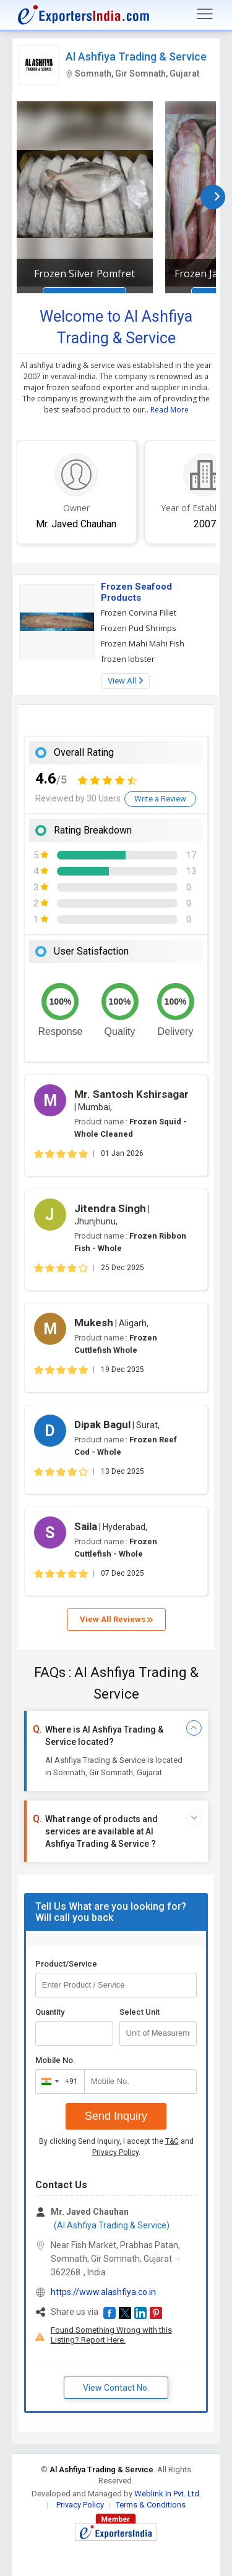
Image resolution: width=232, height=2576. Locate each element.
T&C (172, 2141)
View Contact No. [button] (116, 2388)
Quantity (49, 2012)
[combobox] (57, 2081)
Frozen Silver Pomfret (84, 273)
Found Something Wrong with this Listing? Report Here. (111, 2334)
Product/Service (66, 1963)
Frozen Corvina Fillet (138, 612)
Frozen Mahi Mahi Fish (142, 643)
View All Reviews (116, 1619)
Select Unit (139, 2012)
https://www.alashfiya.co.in (103, 2292)
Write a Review (160, 798)
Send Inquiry (116, 2116)
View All (125, 680)
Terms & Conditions (151, 2504)
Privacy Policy (115, 2152)
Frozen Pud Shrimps (138, 628)
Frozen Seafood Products (136, 592)
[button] (109, 2313)
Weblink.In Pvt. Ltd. (167, 2493)
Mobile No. (55, 2060)
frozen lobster (128, 658)
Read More (169, 409)
